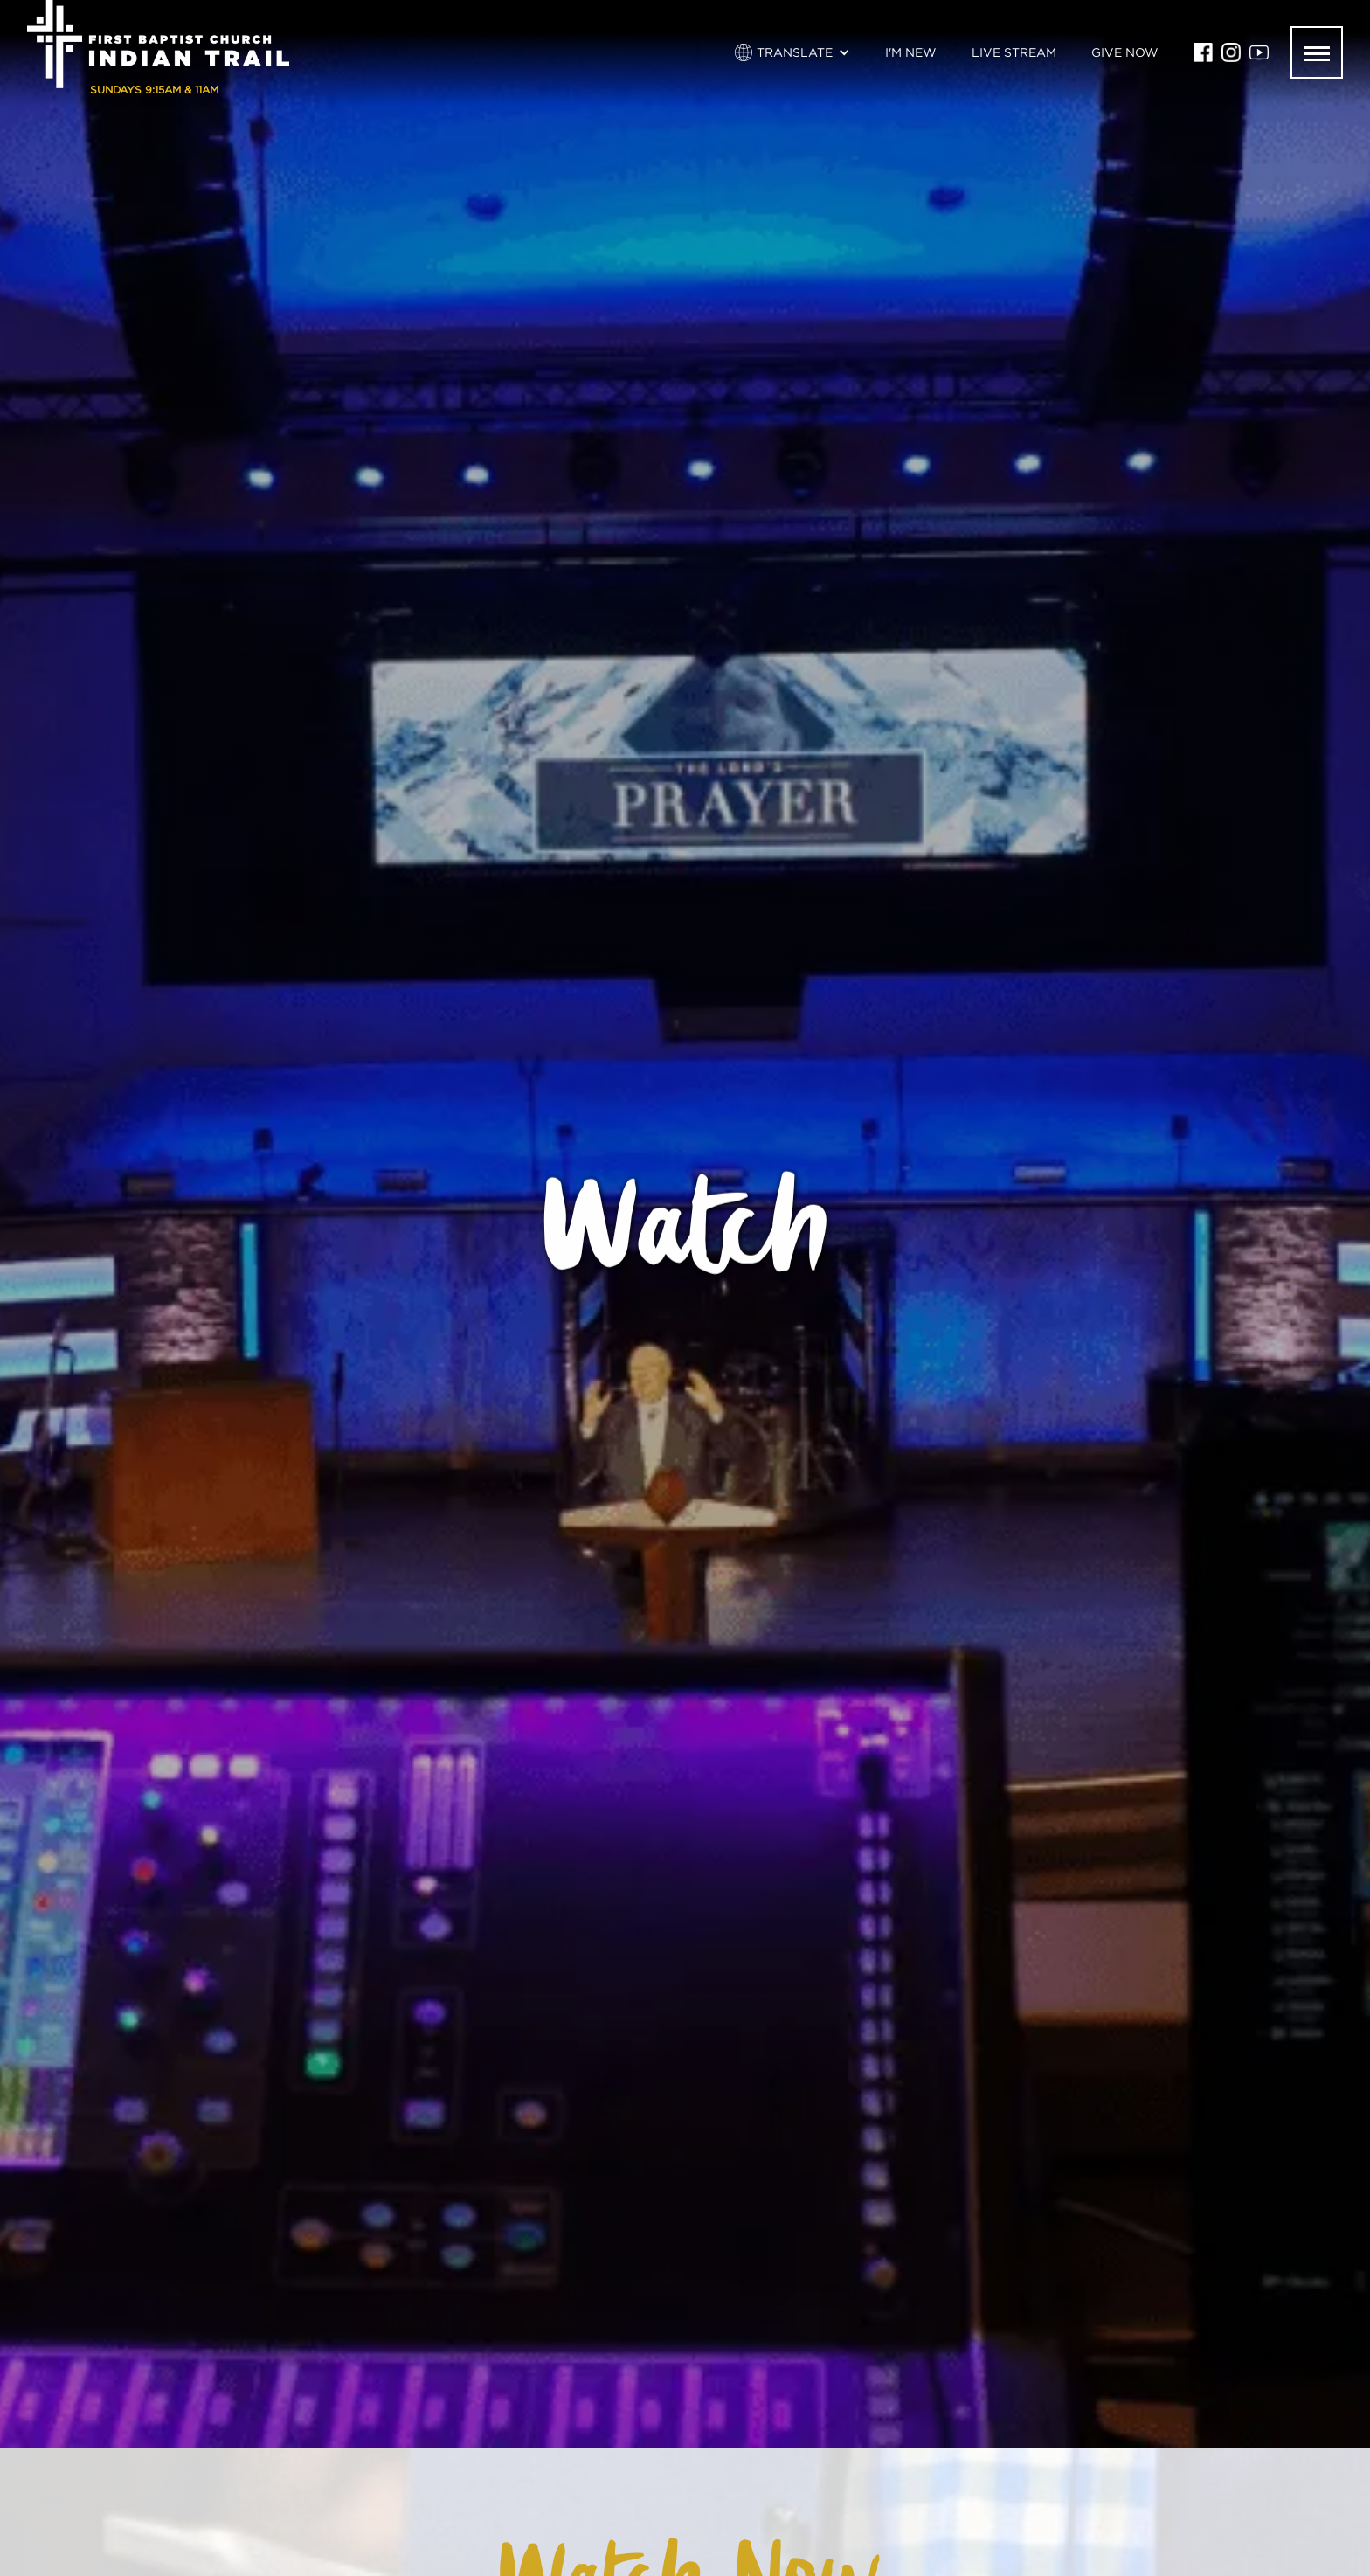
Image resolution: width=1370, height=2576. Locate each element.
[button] (792, 52)
